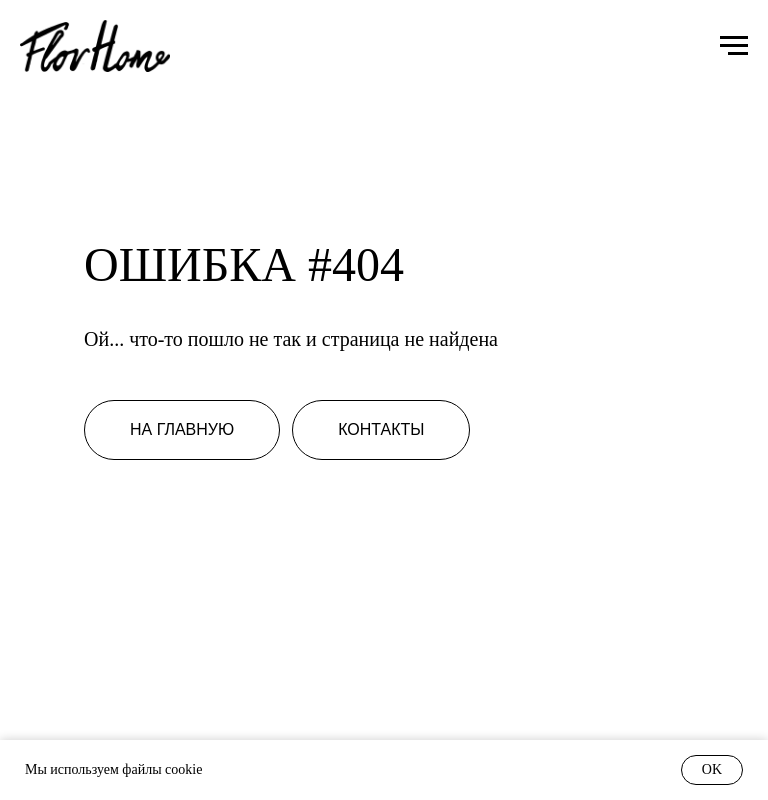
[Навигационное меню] (734, 46)
